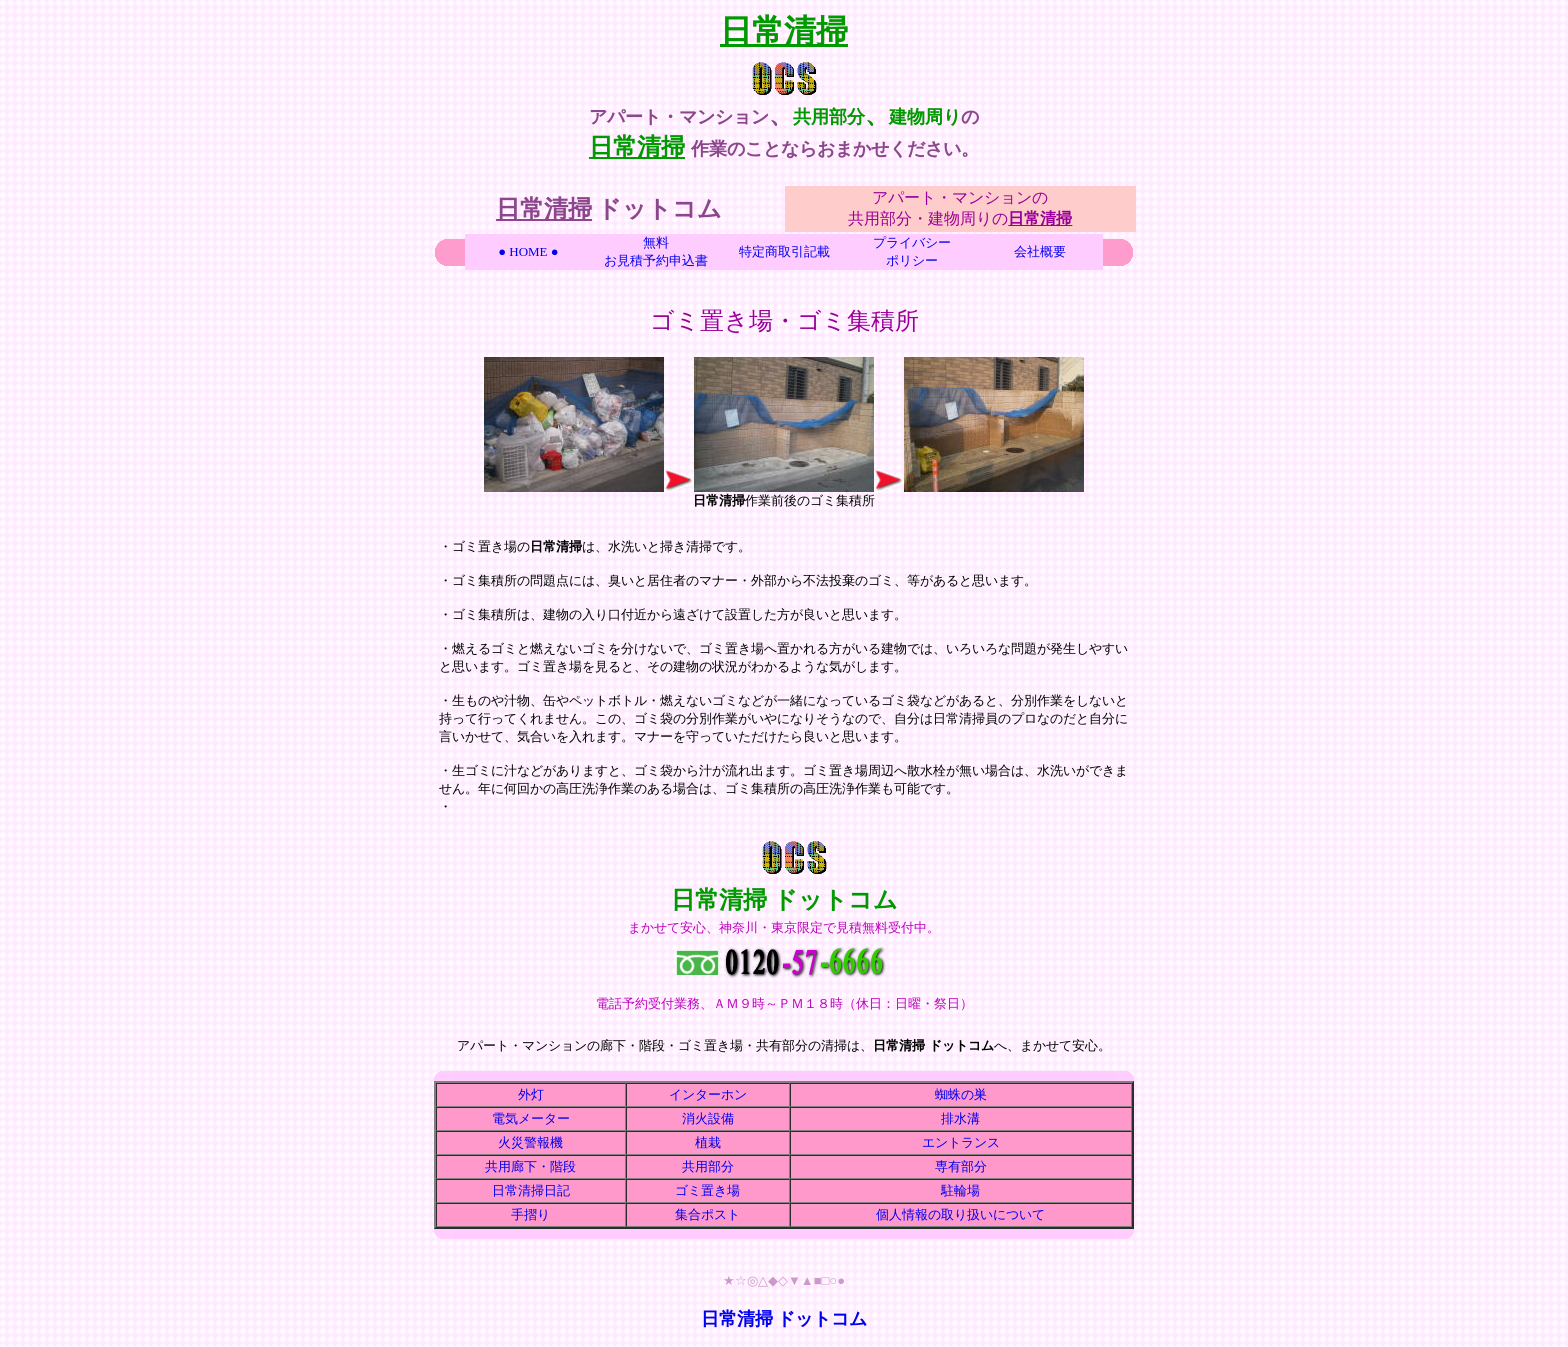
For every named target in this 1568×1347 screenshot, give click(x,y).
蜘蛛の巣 (961, 1094)
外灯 (531, 1094)
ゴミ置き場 (707, 1190)
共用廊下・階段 (530, 1166)
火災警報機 (530, 1142)
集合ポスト (707, 1214)
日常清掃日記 (531, 1190)
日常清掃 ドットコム (784, 1319)
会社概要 (1040, 251)
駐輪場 (960, 1190)
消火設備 (708, 1118)
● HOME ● (528, 251)
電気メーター (531, 1118)
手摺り (530, 1214)
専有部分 (961, 1166)
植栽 (708, 1142)
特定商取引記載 (784, 251)
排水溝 (960, 1118)
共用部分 (708, 1166)
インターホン (708, 1094)
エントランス (961, 1142)
